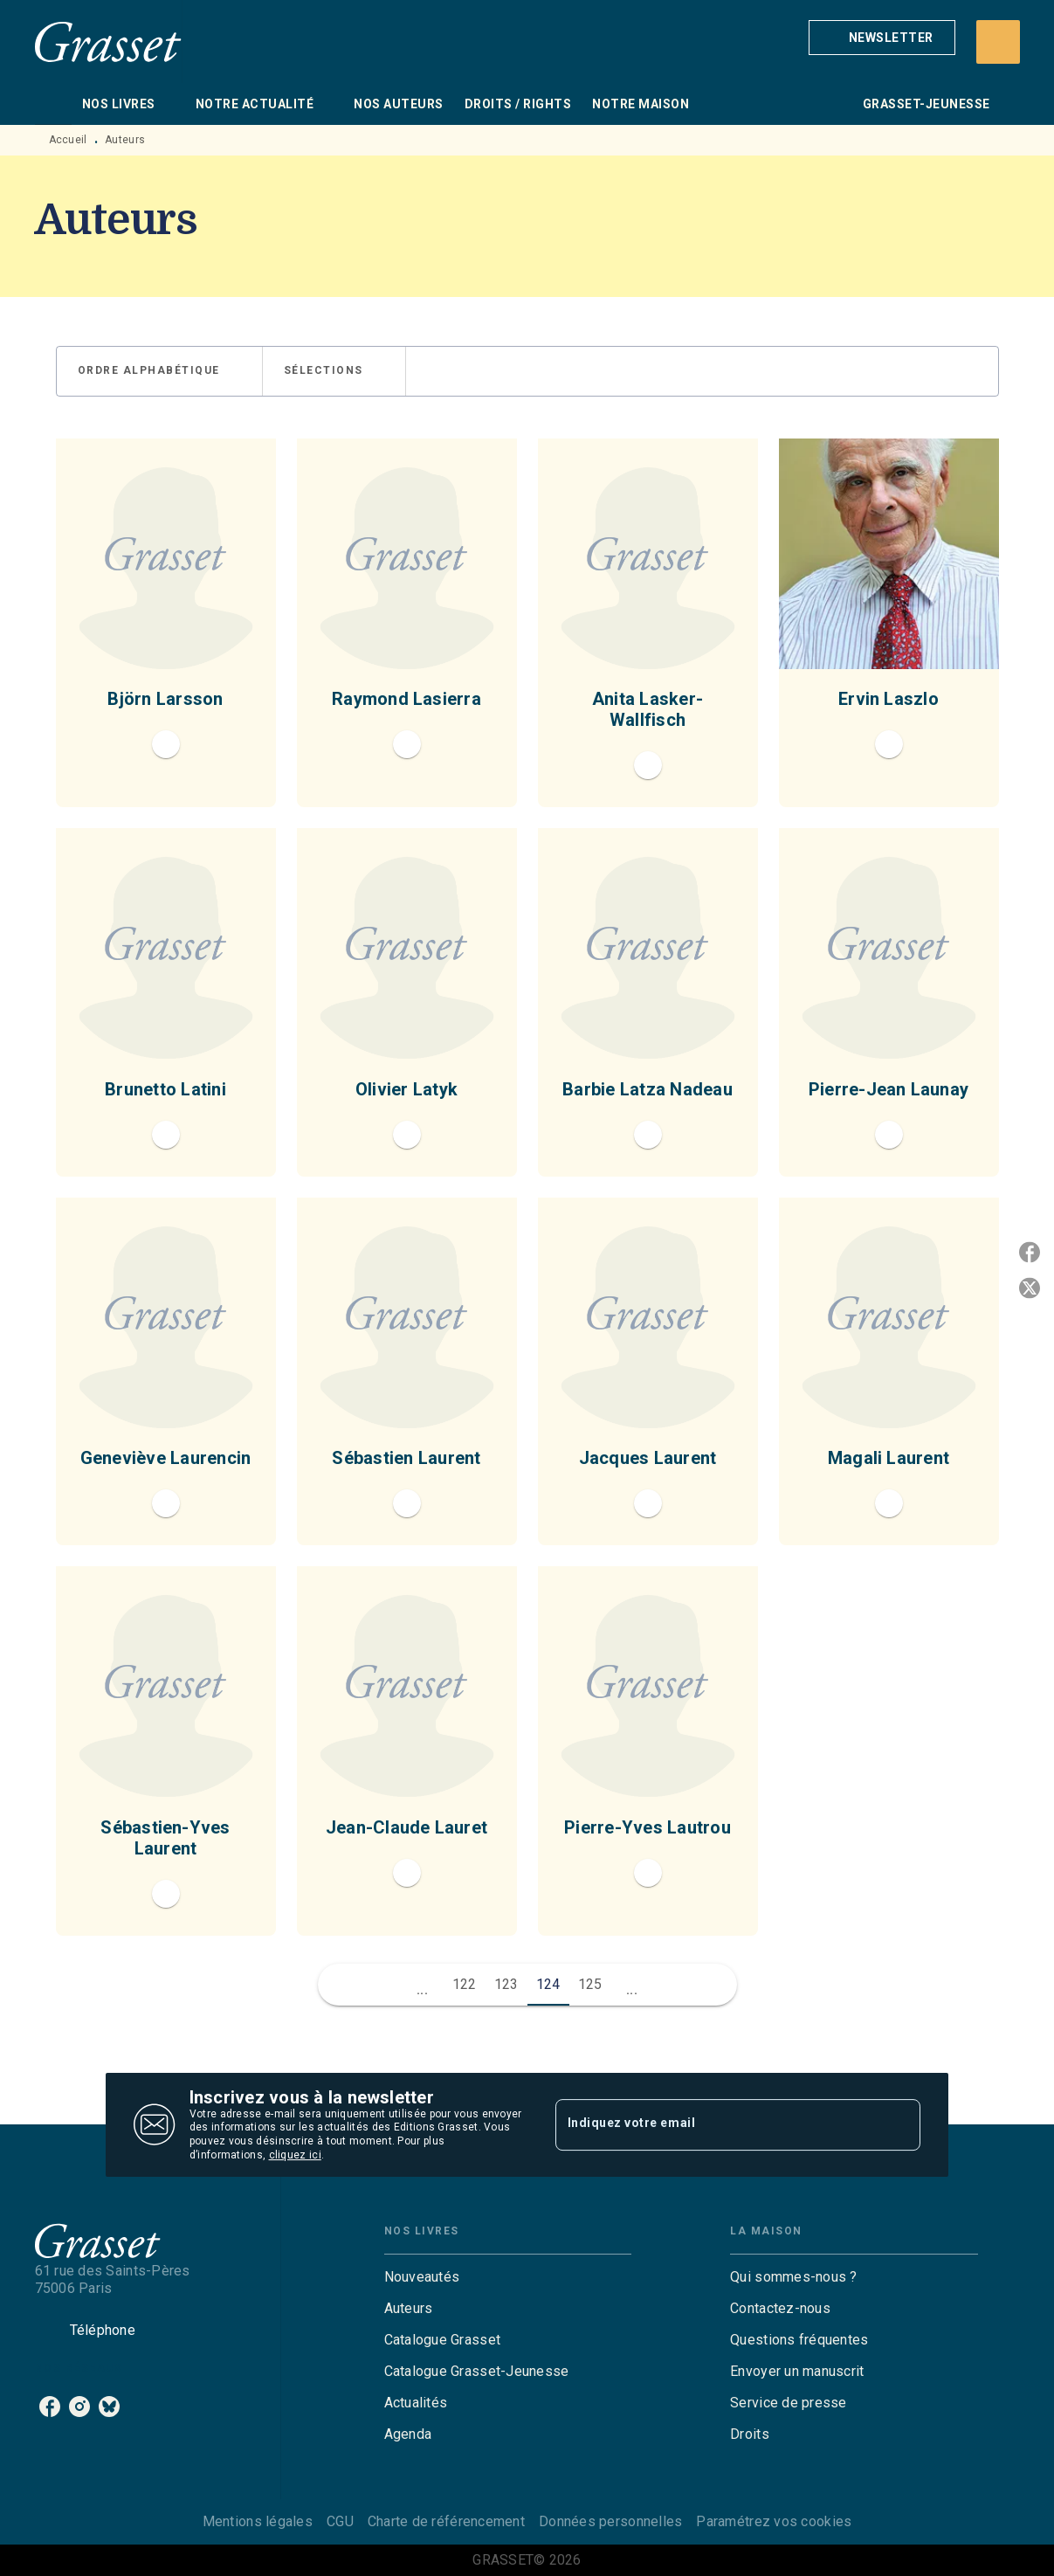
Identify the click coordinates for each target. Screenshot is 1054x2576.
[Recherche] (998, 42)
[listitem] (50, 2406)
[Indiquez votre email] (716, 2124)
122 (464, 1984)
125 (590, 1984)
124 (548, 1984)
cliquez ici (295, 2155)
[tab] (53, 104)
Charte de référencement (446, 2521)
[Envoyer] (899, 2125)
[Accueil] (108, 41)
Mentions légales (258, 2521)
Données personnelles (610, 2521)
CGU (340, 2521)
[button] (882, 37)
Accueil (68, 140)
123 (506, 1984)
